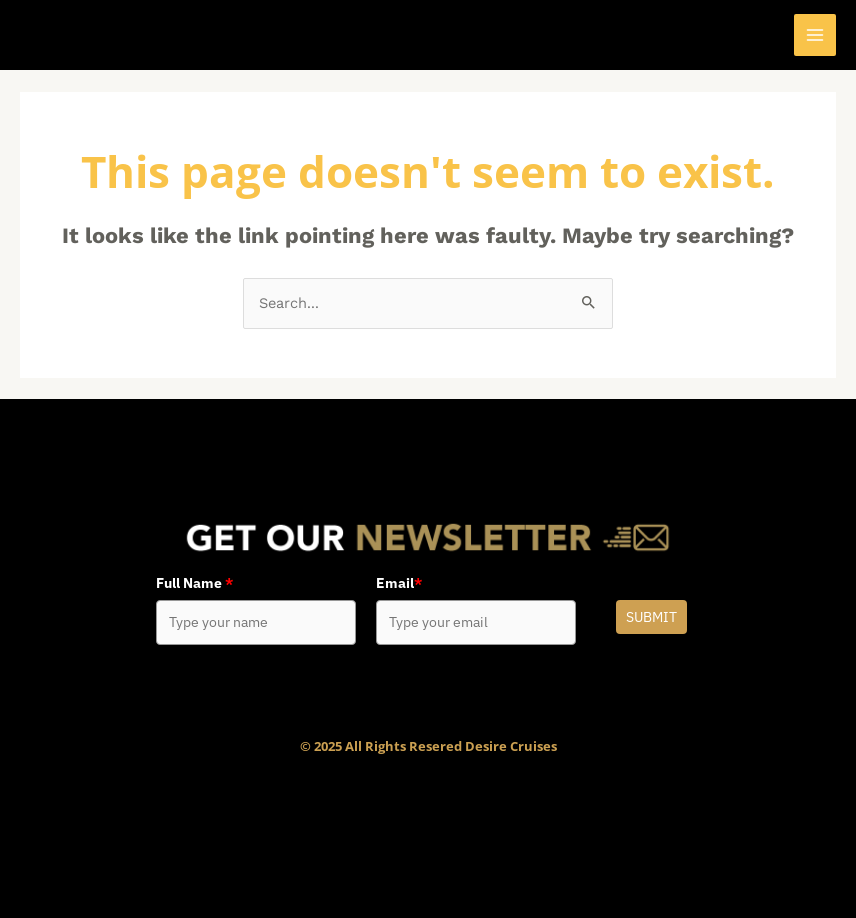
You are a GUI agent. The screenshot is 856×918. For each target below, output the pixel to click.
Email (399, 583)
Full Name (194, 583)
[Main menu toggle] (815, 35)
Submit (651, 617)
